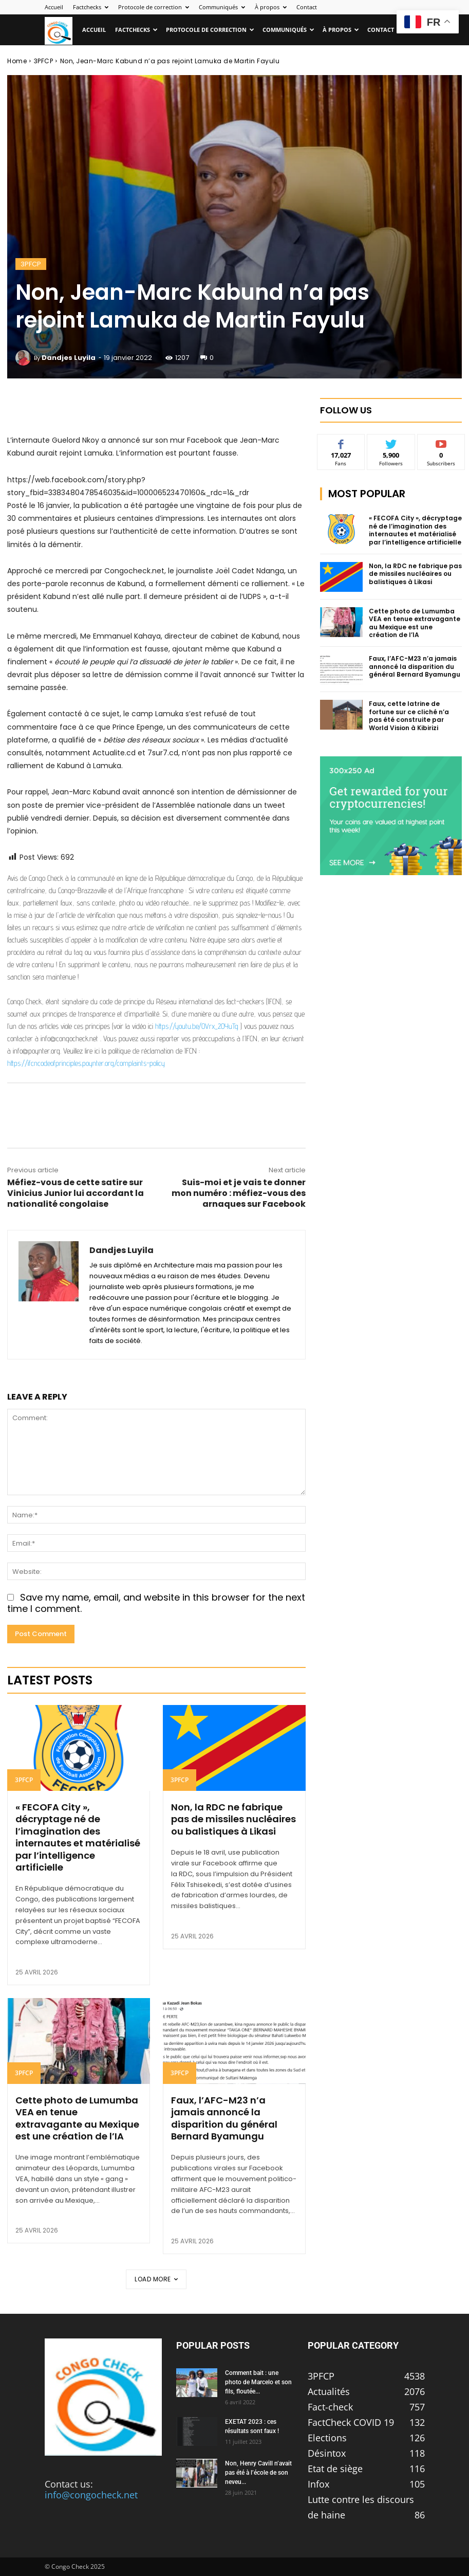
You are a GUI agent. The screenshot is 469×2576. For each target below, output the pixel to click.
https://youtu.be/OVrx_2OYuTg (196, 1026)
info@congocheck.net (91, 2495)
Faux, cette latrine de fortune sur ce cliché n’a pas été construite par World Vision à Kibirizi (409, 715)
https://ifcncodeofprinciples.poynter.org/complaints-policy (86, 1063)
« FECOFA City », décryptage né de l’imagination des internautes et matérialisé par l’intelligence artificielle (77, 1837)
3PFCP (43, 61)
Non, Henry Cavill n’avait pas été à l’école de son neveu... (258, 2473)
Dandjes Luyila (69, 357)
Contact (306, 7)
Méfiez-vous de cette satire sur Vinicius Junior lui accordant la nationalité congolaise (75, 1193)
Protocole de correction (153, 7)
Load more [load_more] (156, 2279)
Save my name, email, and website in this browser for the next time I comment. (156, 1603)
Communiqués (222, 7)
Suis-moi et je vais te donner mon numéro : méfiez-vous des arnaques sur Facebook (239, 1193)
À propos (271, 7)
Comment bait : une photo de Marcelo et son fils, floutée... (258, 2382)
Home (17, 61)
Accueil (54, 7)
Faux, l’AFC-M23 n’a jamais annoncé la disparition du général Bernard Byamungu (224, 2118)
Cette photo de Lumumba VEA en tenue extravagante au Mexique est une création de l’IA (77, 2118)
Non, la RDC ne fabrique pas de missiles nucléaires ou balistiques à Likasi (233, 1819)
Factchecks (90, 7)
